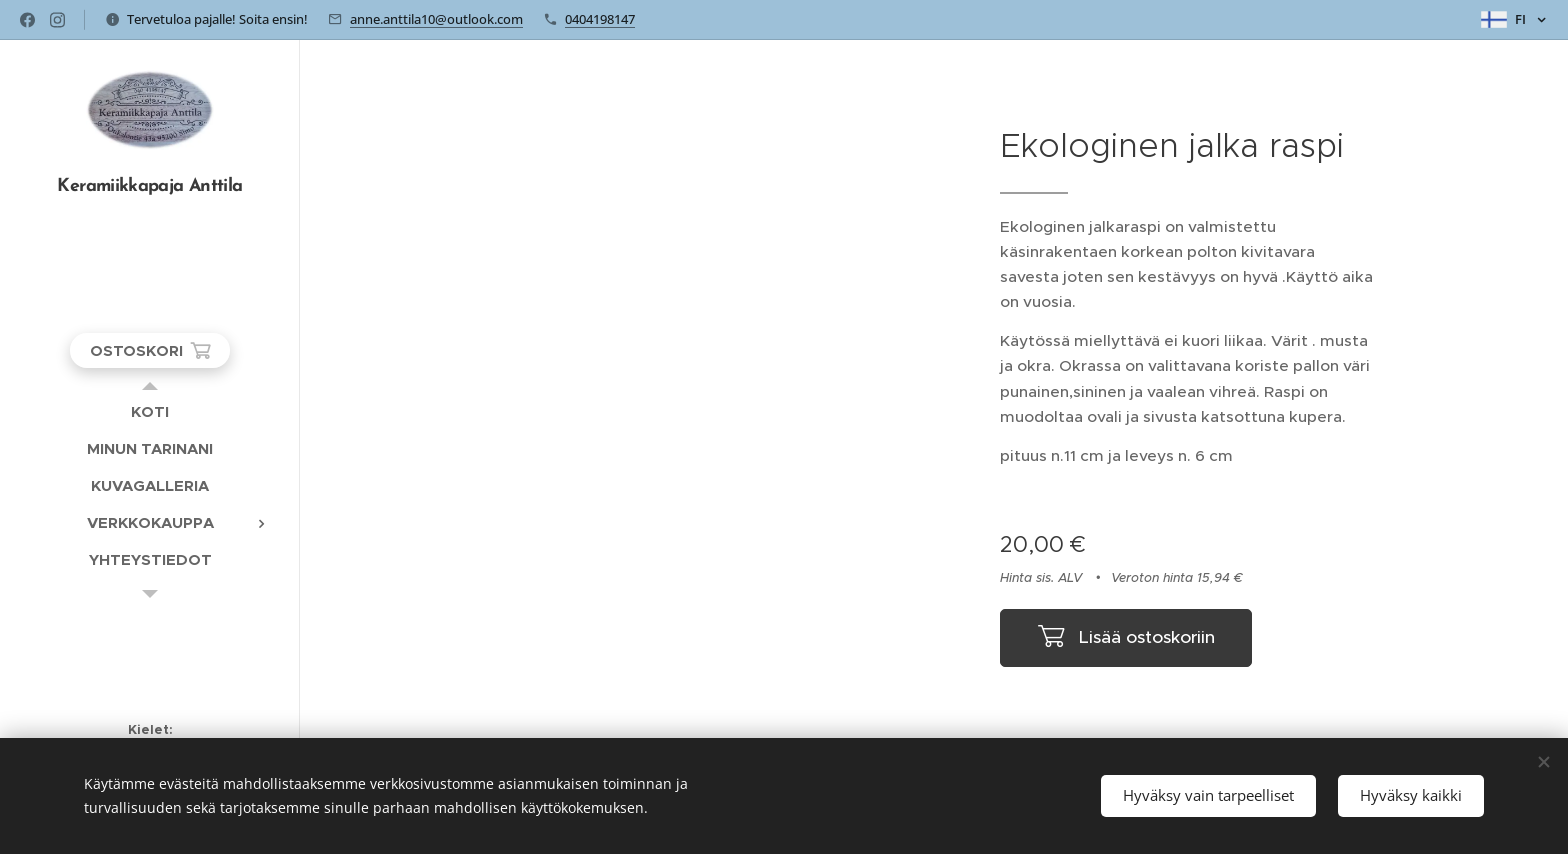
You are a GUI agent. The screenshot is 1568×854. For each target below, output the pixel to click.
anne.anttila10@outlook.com (436, 19)
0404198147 (600, 19)
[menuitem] (150, 411)
